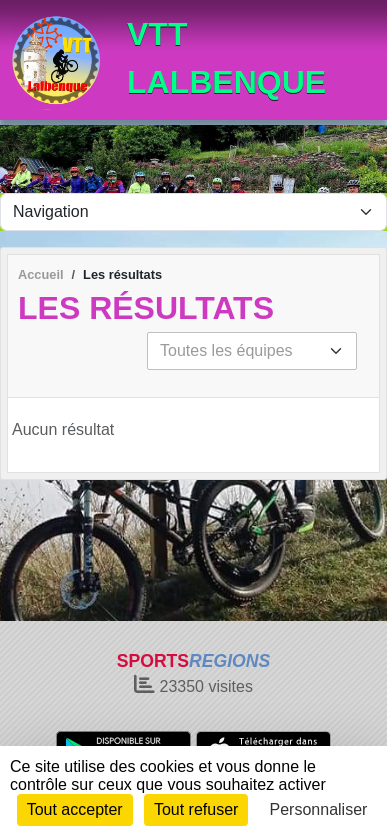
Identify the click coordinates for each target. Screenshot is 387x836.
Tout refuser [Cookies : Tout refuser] (196, 809)
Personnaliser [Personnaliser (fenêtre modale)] (319, 809)
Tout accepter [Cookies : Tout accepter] (75, 809)
